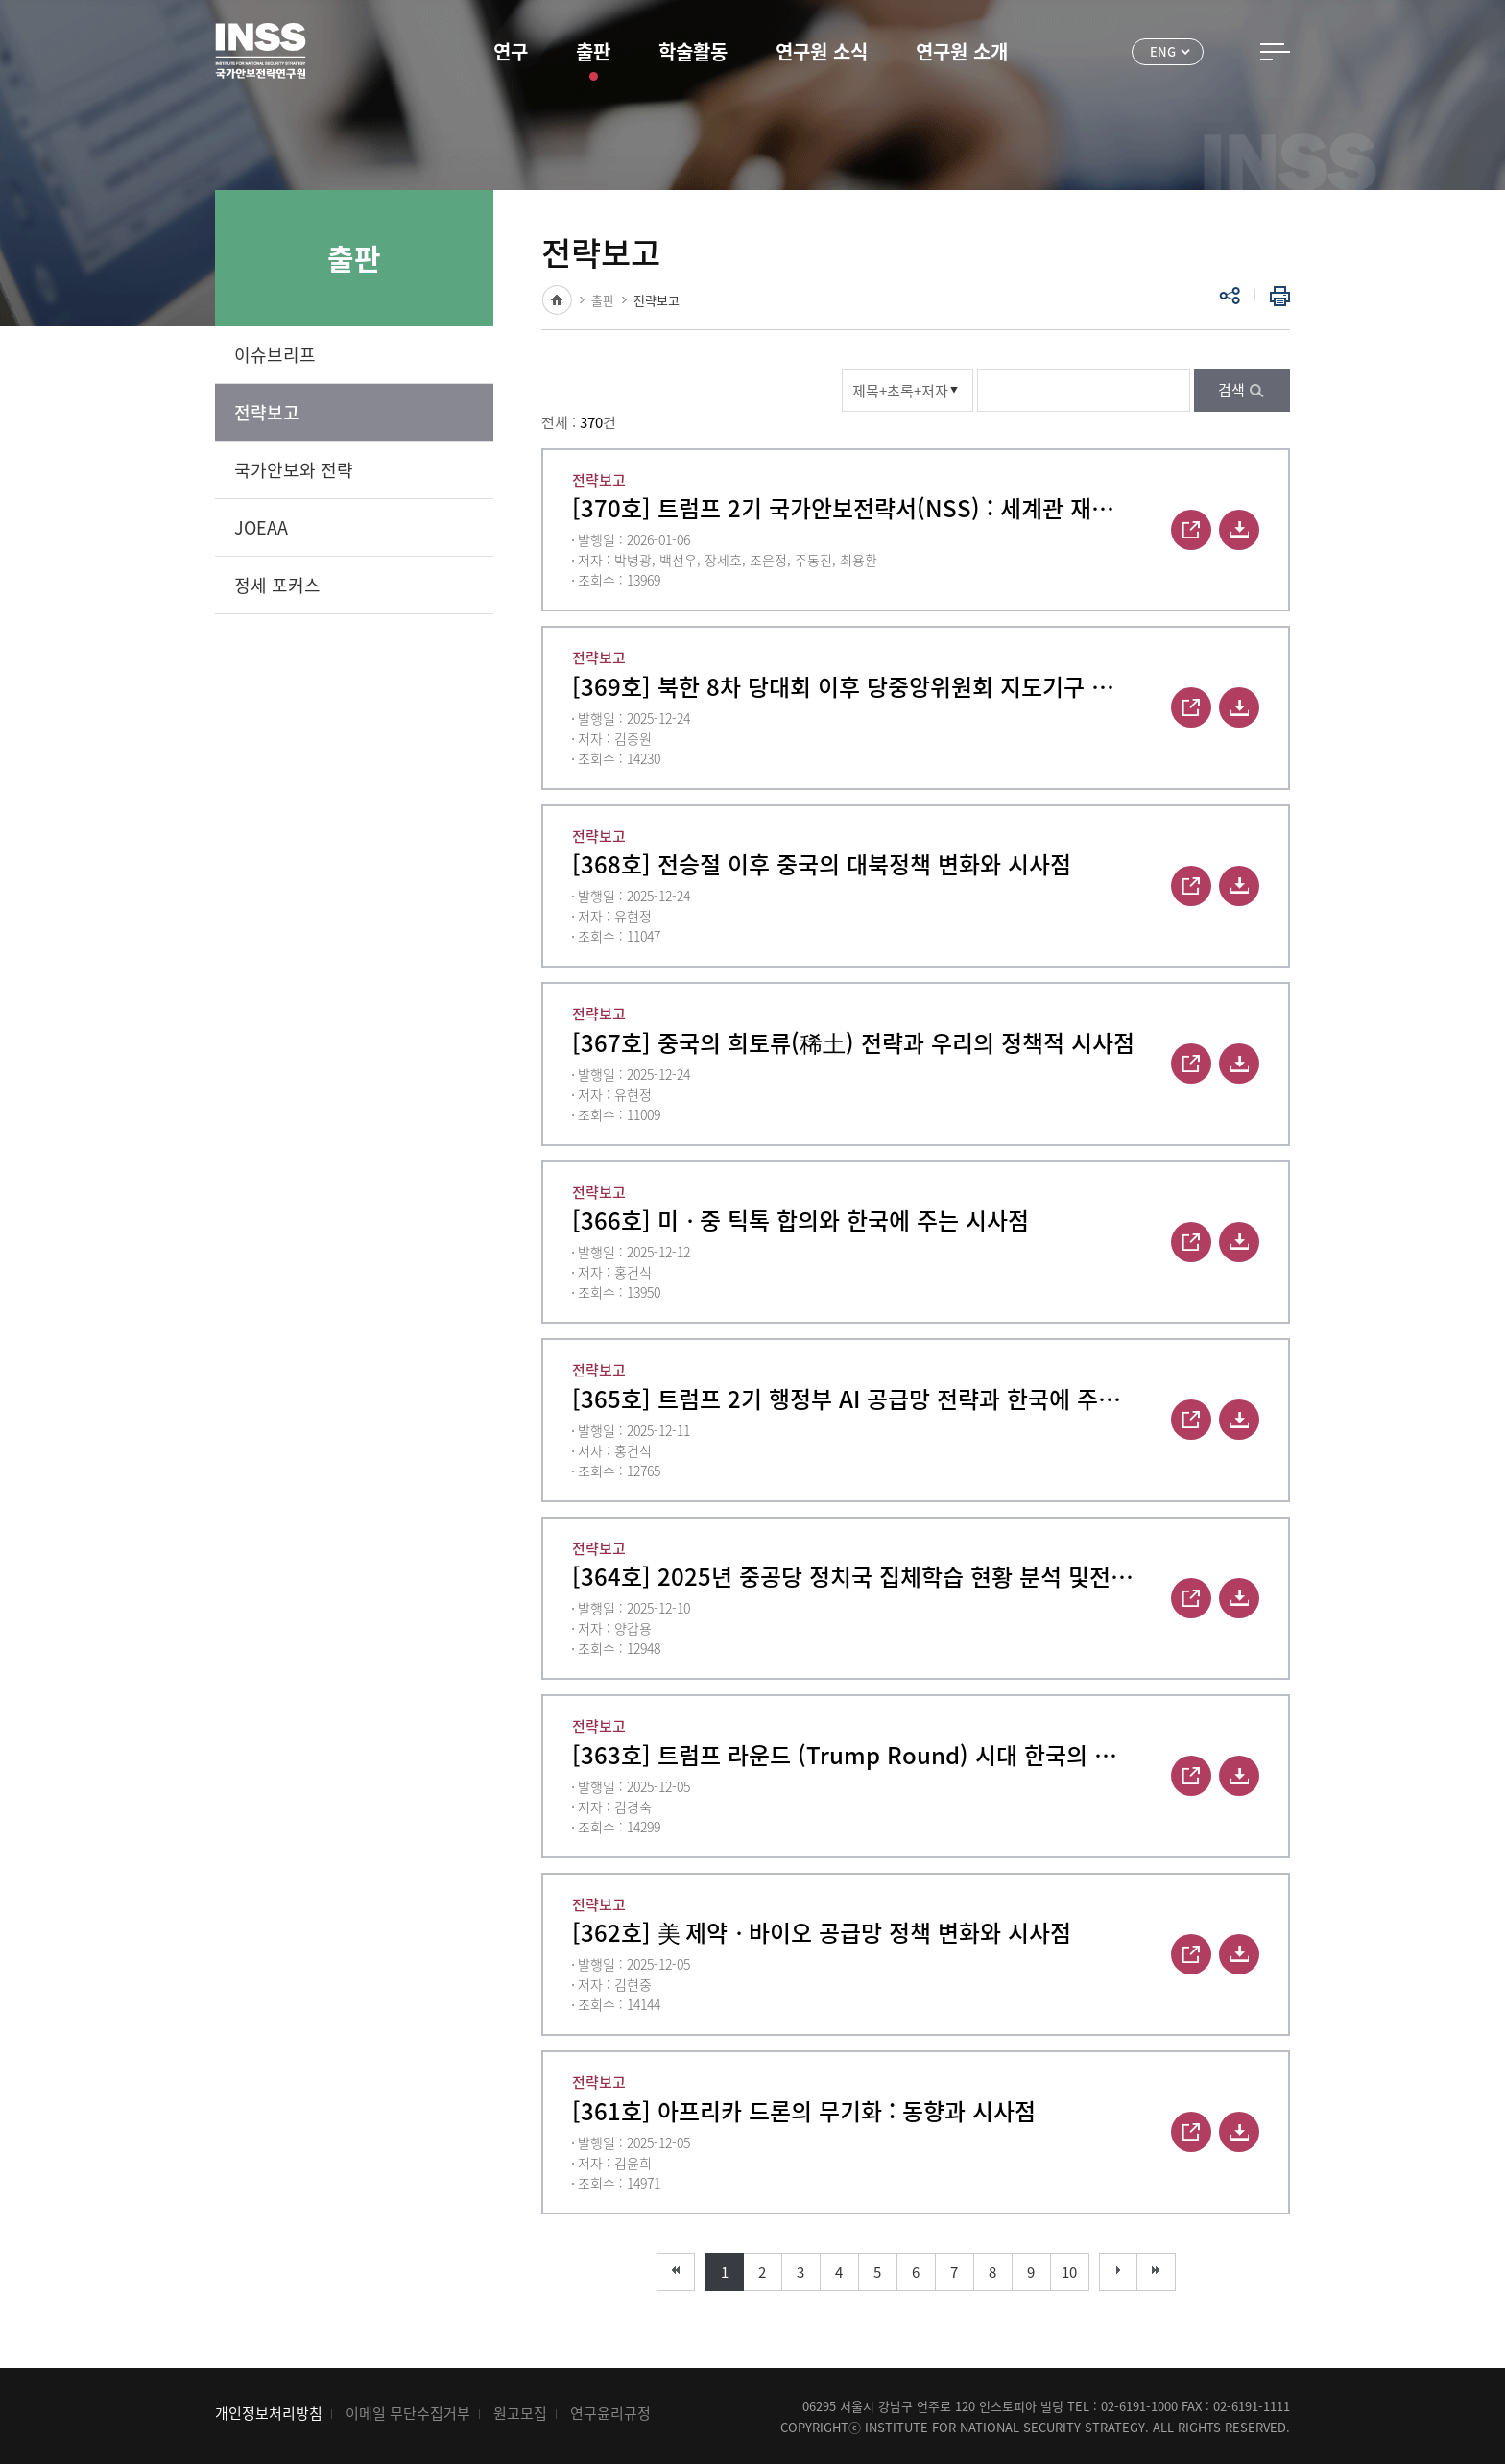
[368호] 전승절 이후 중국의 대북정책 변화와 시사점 (821, 864)
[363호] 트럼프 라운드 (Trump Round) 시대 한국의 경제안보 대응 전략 (853, 1754)
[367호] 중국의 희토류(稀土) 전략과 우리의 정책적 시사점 (853, 1042)
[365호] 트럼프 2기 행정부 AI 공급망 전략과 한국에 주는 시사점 (853, 1398)
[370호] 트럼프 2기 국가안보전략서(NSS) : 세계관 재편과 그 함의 (853, 507)
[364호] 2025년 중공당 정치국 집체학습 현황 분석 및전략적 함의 (853, 1576)
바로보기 (1191, 530)
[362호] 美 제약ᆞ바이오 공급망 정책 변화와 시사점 (821, 1932)
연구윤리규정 (610, 2413)
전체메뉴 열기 (1275, 51)
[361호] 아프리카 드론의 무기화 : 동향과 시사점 (804, 2110)
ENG (1163, 51)
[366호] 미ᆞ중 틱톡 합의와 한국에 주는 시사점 (800, 1220)
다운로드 (1239, 530)
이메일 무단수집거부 (408, 2413)
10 (1069, 2272)
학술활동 (693, 51)
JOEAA (261, 527)
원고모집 (520, 2413)
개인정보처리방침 (268, 2413)
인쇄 (1275, 295)
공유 (1229, 295)
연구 (510, 51)
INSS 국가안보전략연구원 (260, 51)
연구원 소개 (962, 51)
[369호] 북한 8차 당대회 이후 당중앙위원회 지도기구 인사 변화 (853, 686)
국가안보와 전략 (293, 470)
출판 (593, 51)
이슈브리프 (275, 355)
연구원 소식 (822, 51)
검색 (1231, 389)
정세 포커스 (277, 585)
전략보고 (266, 412)
